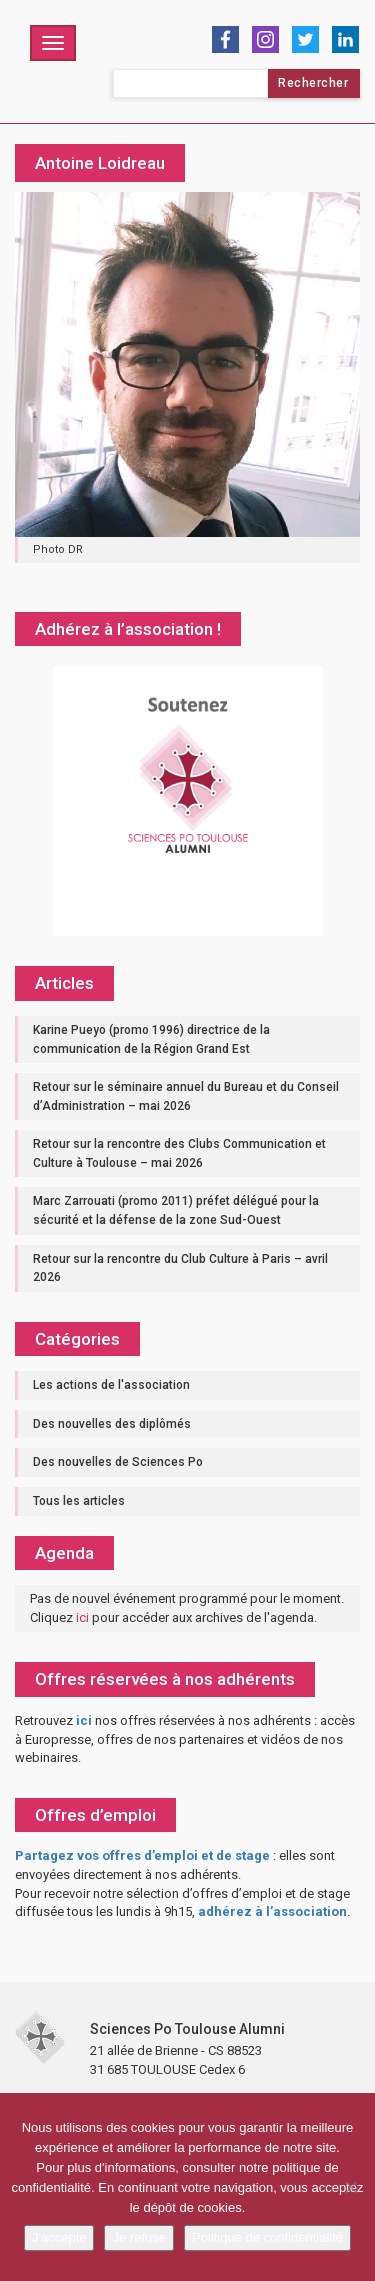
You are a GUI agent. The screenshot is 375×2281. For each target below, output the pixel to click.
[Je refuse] (350, 2187)
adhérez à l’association (272, 1911)
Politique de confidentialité (267, 2237)
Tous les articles (79, 1501)
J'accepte (59, 2237)
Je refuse (138, 2237)
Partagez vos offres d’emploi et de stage (142, 1855)
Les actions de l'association (111, 1385)
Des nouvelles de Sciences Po (118, 1462)
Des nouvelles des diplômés (112, 1424)
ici (82, 1617)
